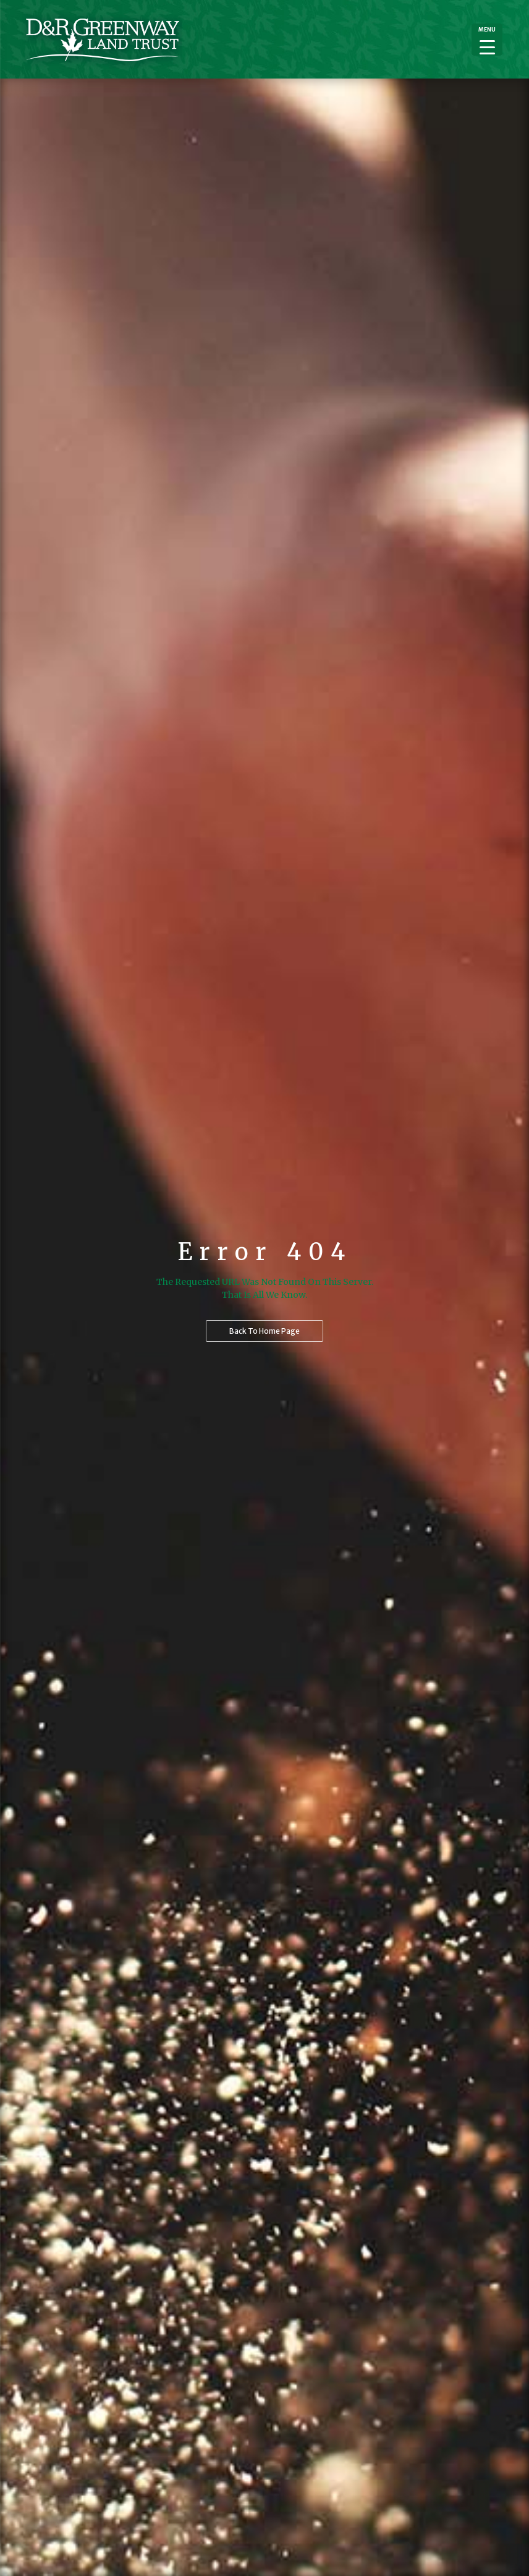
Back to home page (264, 1331)
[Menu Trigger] (487, 39)
